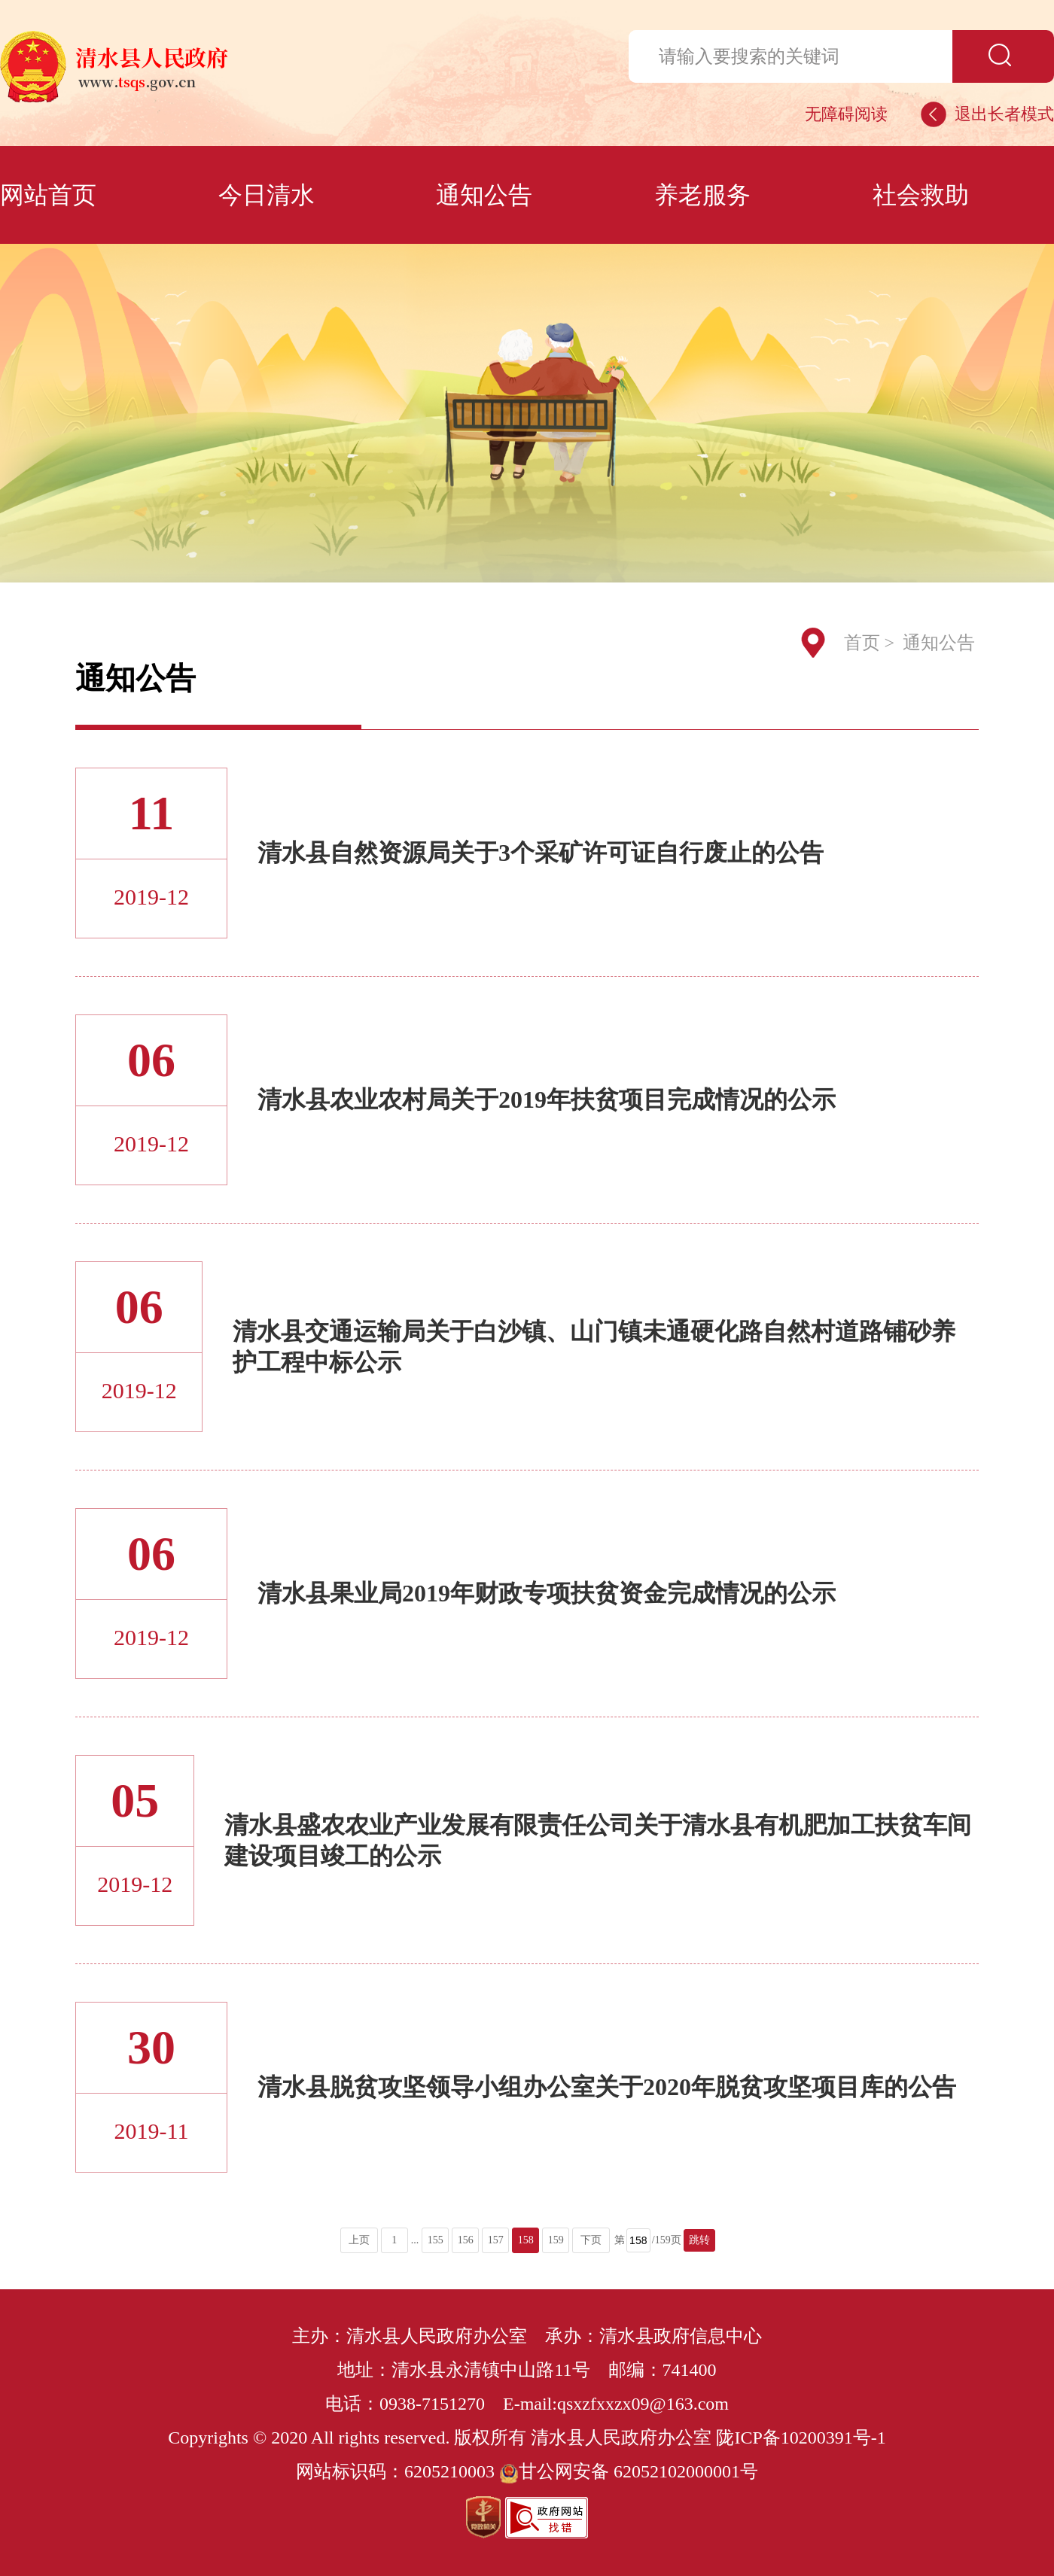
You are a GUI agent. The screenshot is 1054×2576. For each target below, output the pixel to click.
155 (435, 2240)
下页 (591, 2240)
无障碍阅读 (846, 114)
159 (556, 2240)
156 (466, 2240)
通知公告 (484, 194)
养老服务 (702, 194)
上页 (359, 2240)
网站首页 (48, 194)
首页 (862, 642)
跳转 (699, 2240)
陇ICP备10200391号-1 (800, 2437)
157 (496, 2240)
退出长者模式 (1004, 114)
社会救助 (921, 194)
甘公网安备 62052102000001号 (628, 2471)
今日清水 (266, 194)
